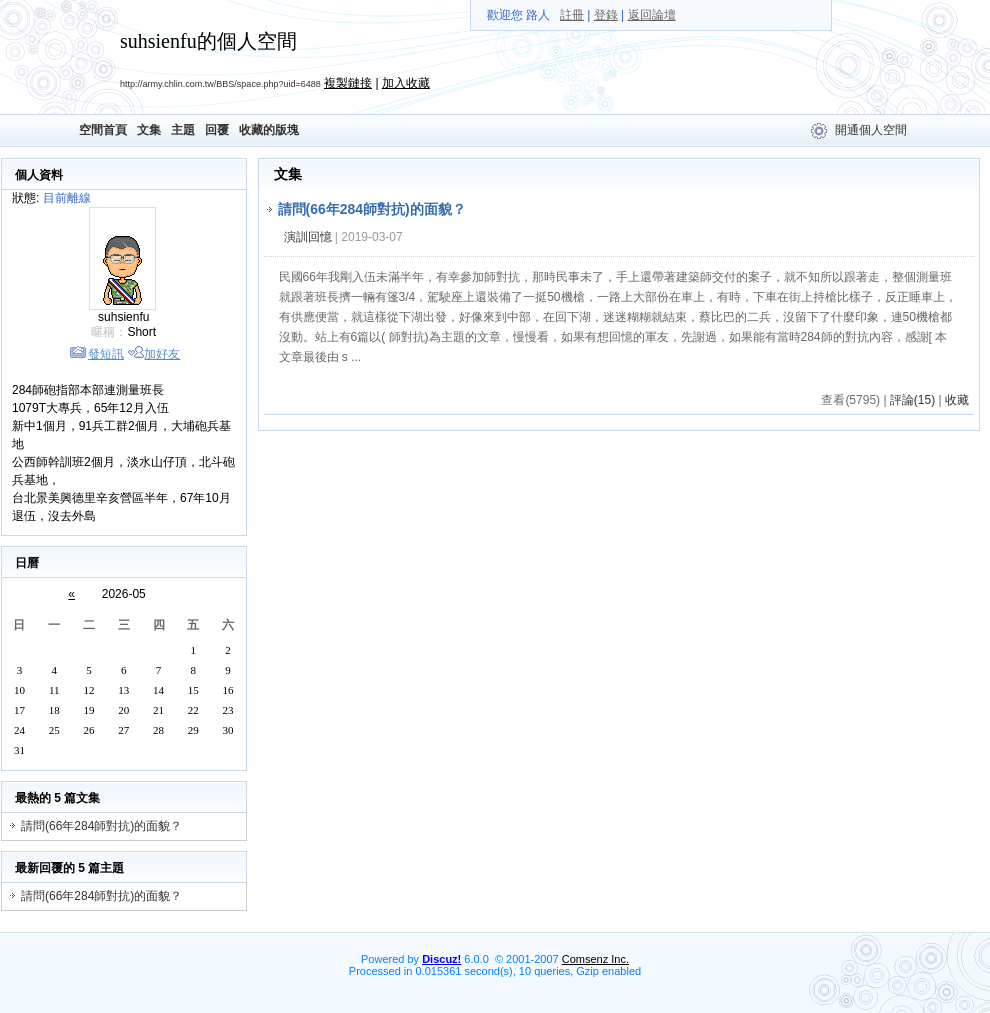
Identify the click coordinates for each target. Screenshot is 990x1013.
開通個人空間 (871, 130)
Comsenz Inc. (595, 959)
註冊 (572, 15)
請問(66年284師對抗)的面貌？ (101, 826)
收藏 (957, 400)
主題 (183, 130)
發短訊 (106, 354)
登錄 (606, 15)
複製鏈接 (348, 83)
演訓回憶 (308, 237)
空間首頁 (103, 130)
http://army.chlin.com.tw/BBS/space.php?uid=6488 (220, 84)
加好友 (162, 354)
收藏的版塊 (269, 130)
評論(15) (912, 400)
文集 (149, 130)
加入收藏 (406, 83)
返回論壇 (652, 15)
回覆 (217, 130)
